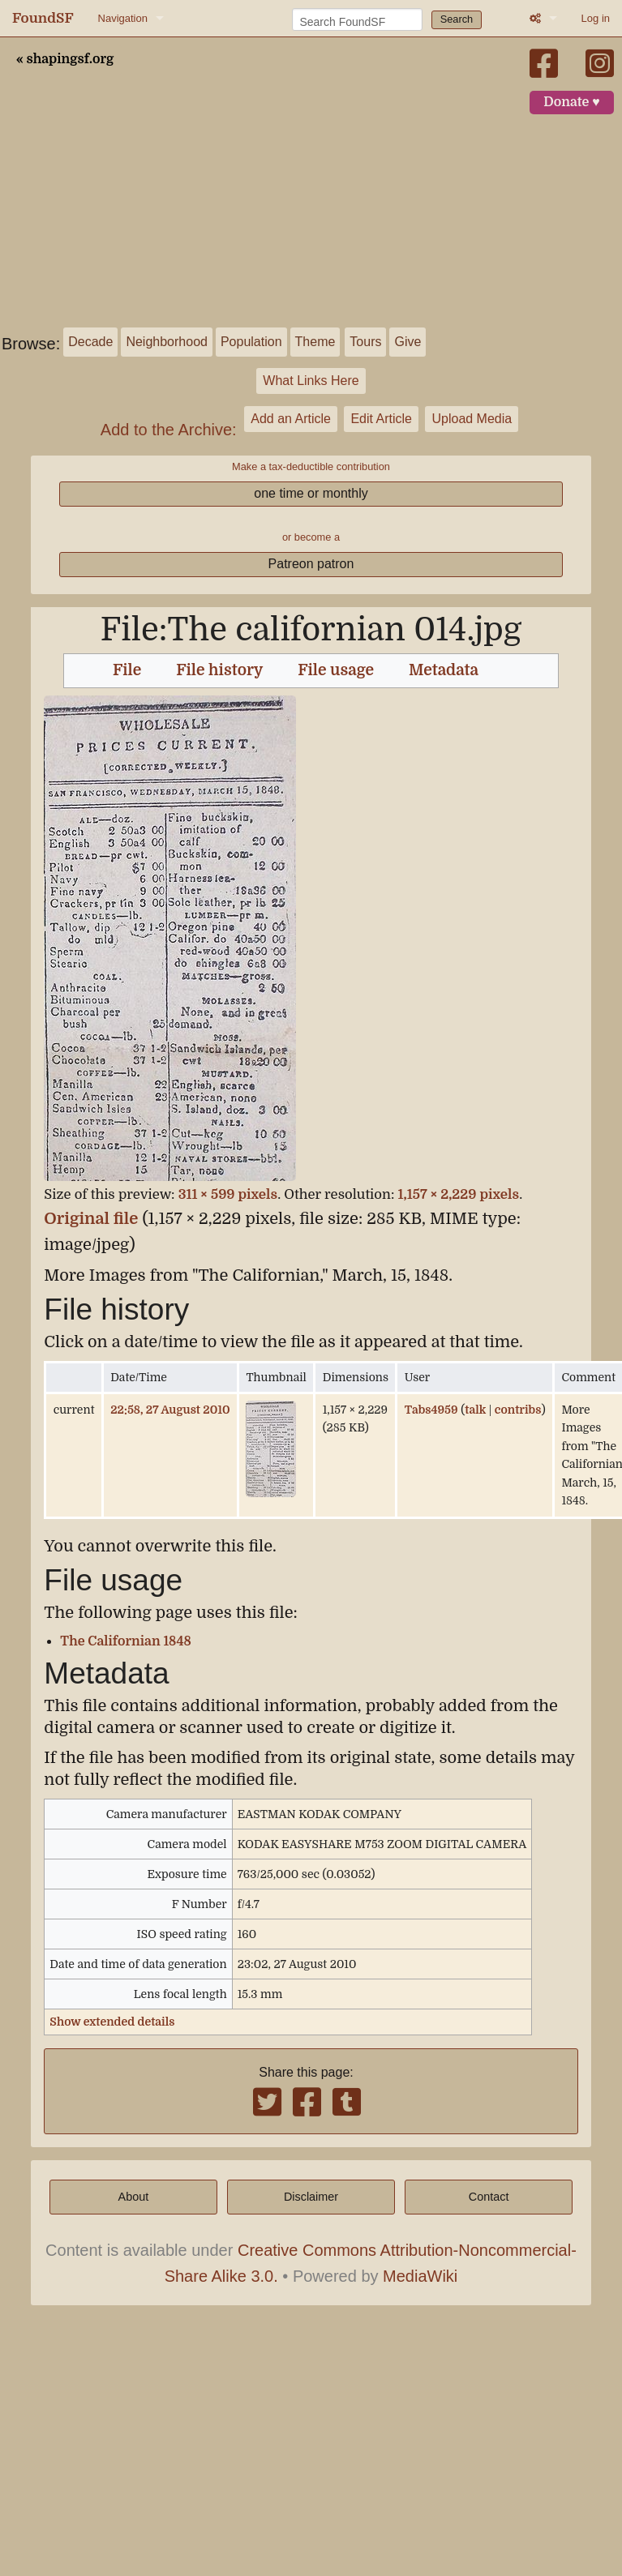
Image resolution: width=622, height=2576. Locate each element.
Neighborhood (167, 342)
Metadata (443, 670)
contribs (518, 1409)
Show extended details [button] (111, 2021)
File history (219, 670)
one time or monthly (311, 493)
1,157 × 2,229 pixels (459, 1194)
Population (251, 342)
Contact (489, 2196)
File (127, 670)
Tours (365, 342)
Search (457, 19)
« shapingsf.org (65, 59)
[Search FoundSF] (357, 19)
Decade (90, 342)
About (133, 2196)
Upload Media (471, 419)
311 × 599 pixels (227, 1194)
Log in (595, 18)
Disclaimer (311, 2196)
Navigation (123, 18)
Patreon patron (311, 564)
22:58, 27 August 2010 (169, 1409)
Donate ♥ (571, 102)
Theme (315, 342)
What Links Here (310, 380)
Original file (91, 1218)
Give (407, 342)
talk (475, 1409)
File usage (336, 670)
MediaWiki (420, 2276)
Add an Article (291, 419)
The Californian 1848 (125, 1641)
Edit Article (381, 419)
